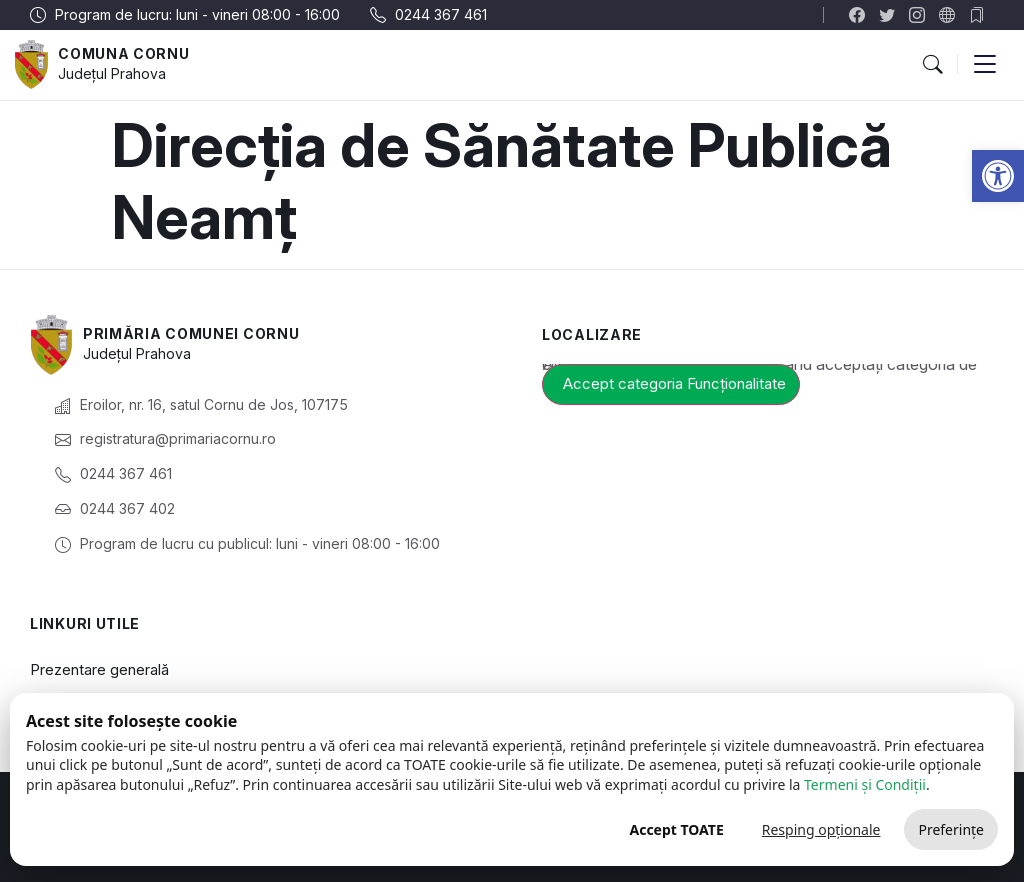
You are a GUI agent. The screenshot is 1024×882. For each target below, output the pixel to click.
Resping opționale (821, 829)
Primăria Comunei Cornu (191, 333)
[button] (998, 176)
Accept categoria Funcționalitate (674, 383)
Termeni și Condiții (865, 784)
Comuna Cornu (123, 53)
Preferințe (951, 829)
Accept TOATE (676, 829)
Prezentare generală (99, 669)
